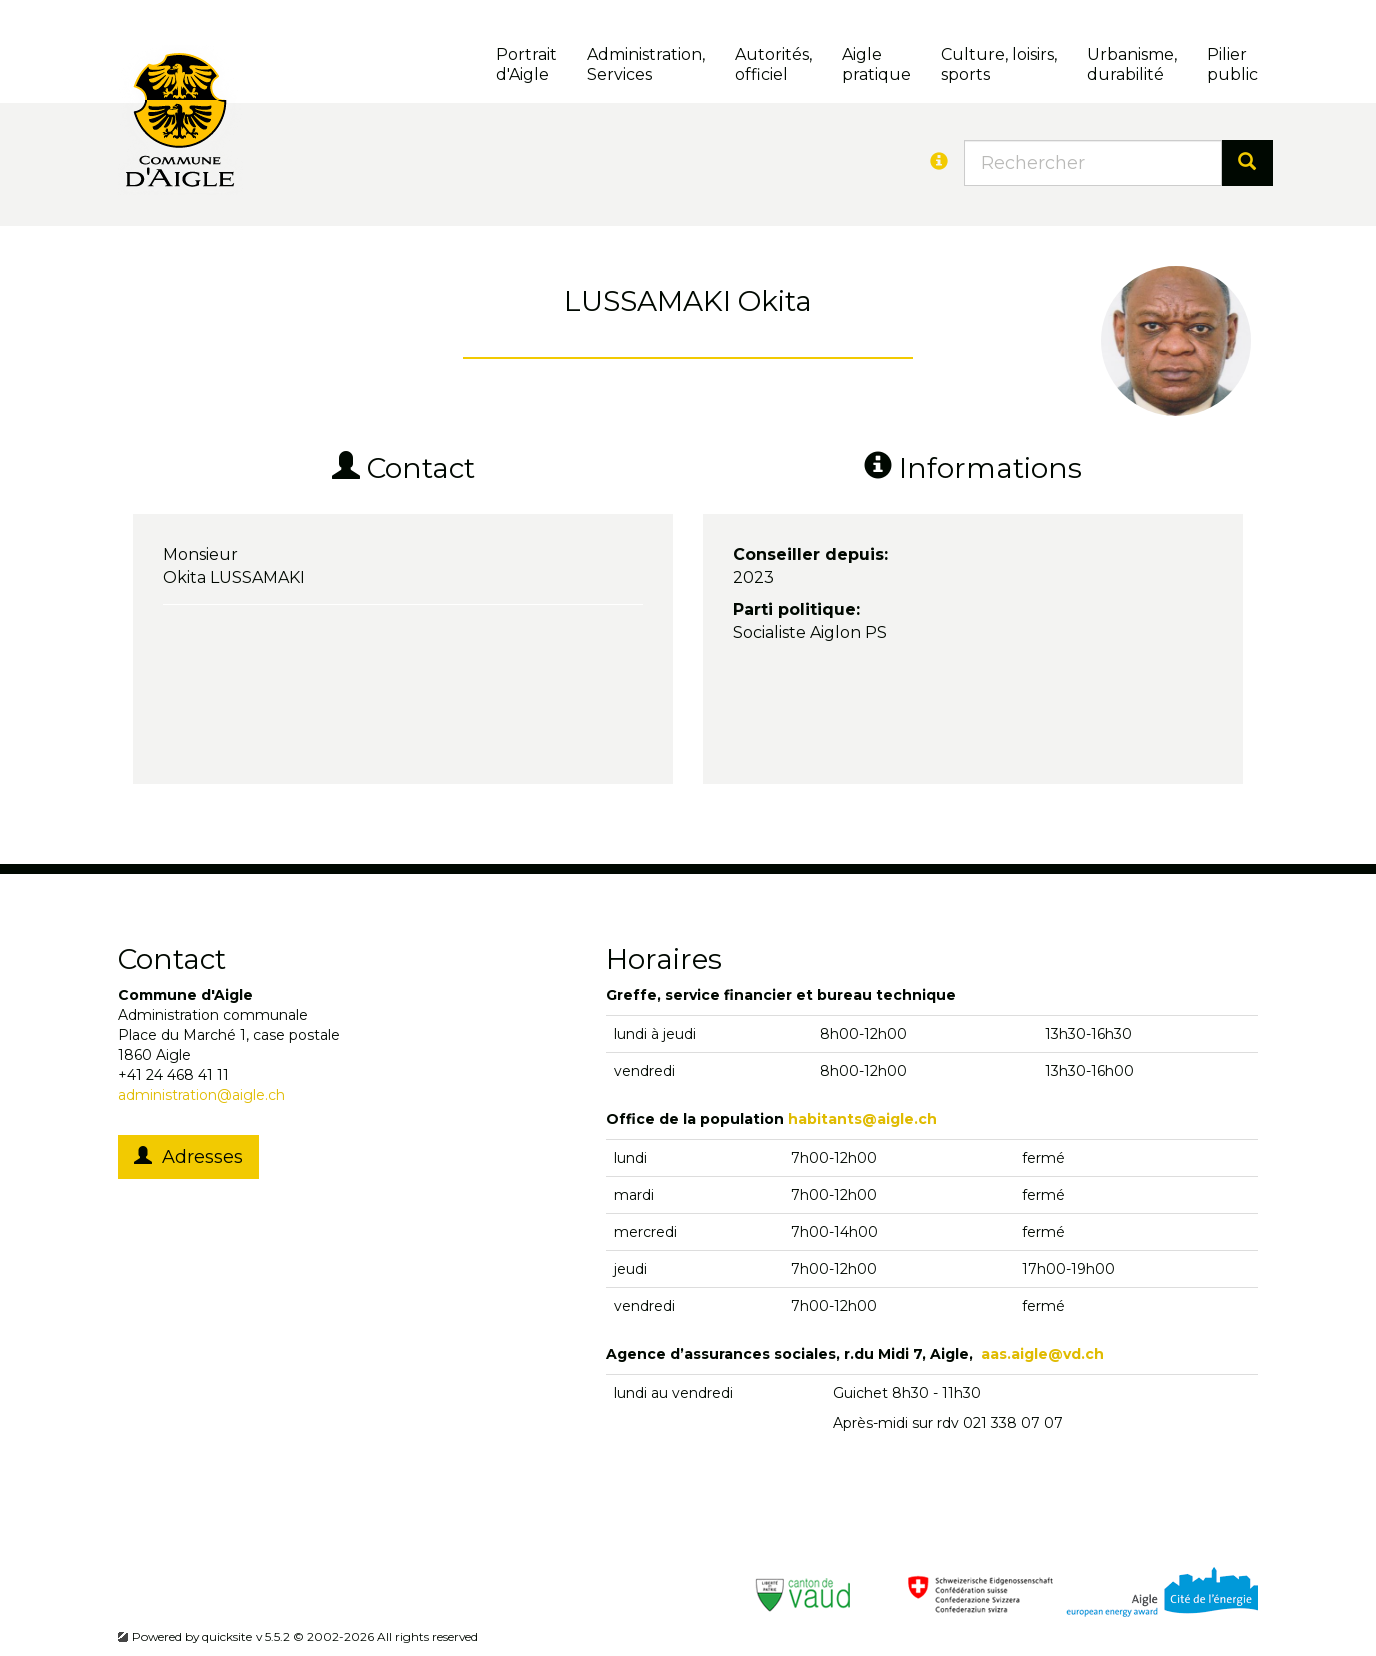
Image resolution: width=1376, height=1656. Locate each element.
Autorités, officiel (773, 64)
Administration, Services (646, 64)
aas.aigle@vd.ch (1042, 1354)
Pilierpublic (1232, 64)
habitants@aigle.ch (862, 1119)
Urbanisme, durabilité (1132, 64)
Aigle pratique (876, 64)
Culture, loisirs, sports (999, 64)
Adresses (188, 1157)
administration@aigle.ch (201, 1095)
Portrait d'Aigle (526, 64)
